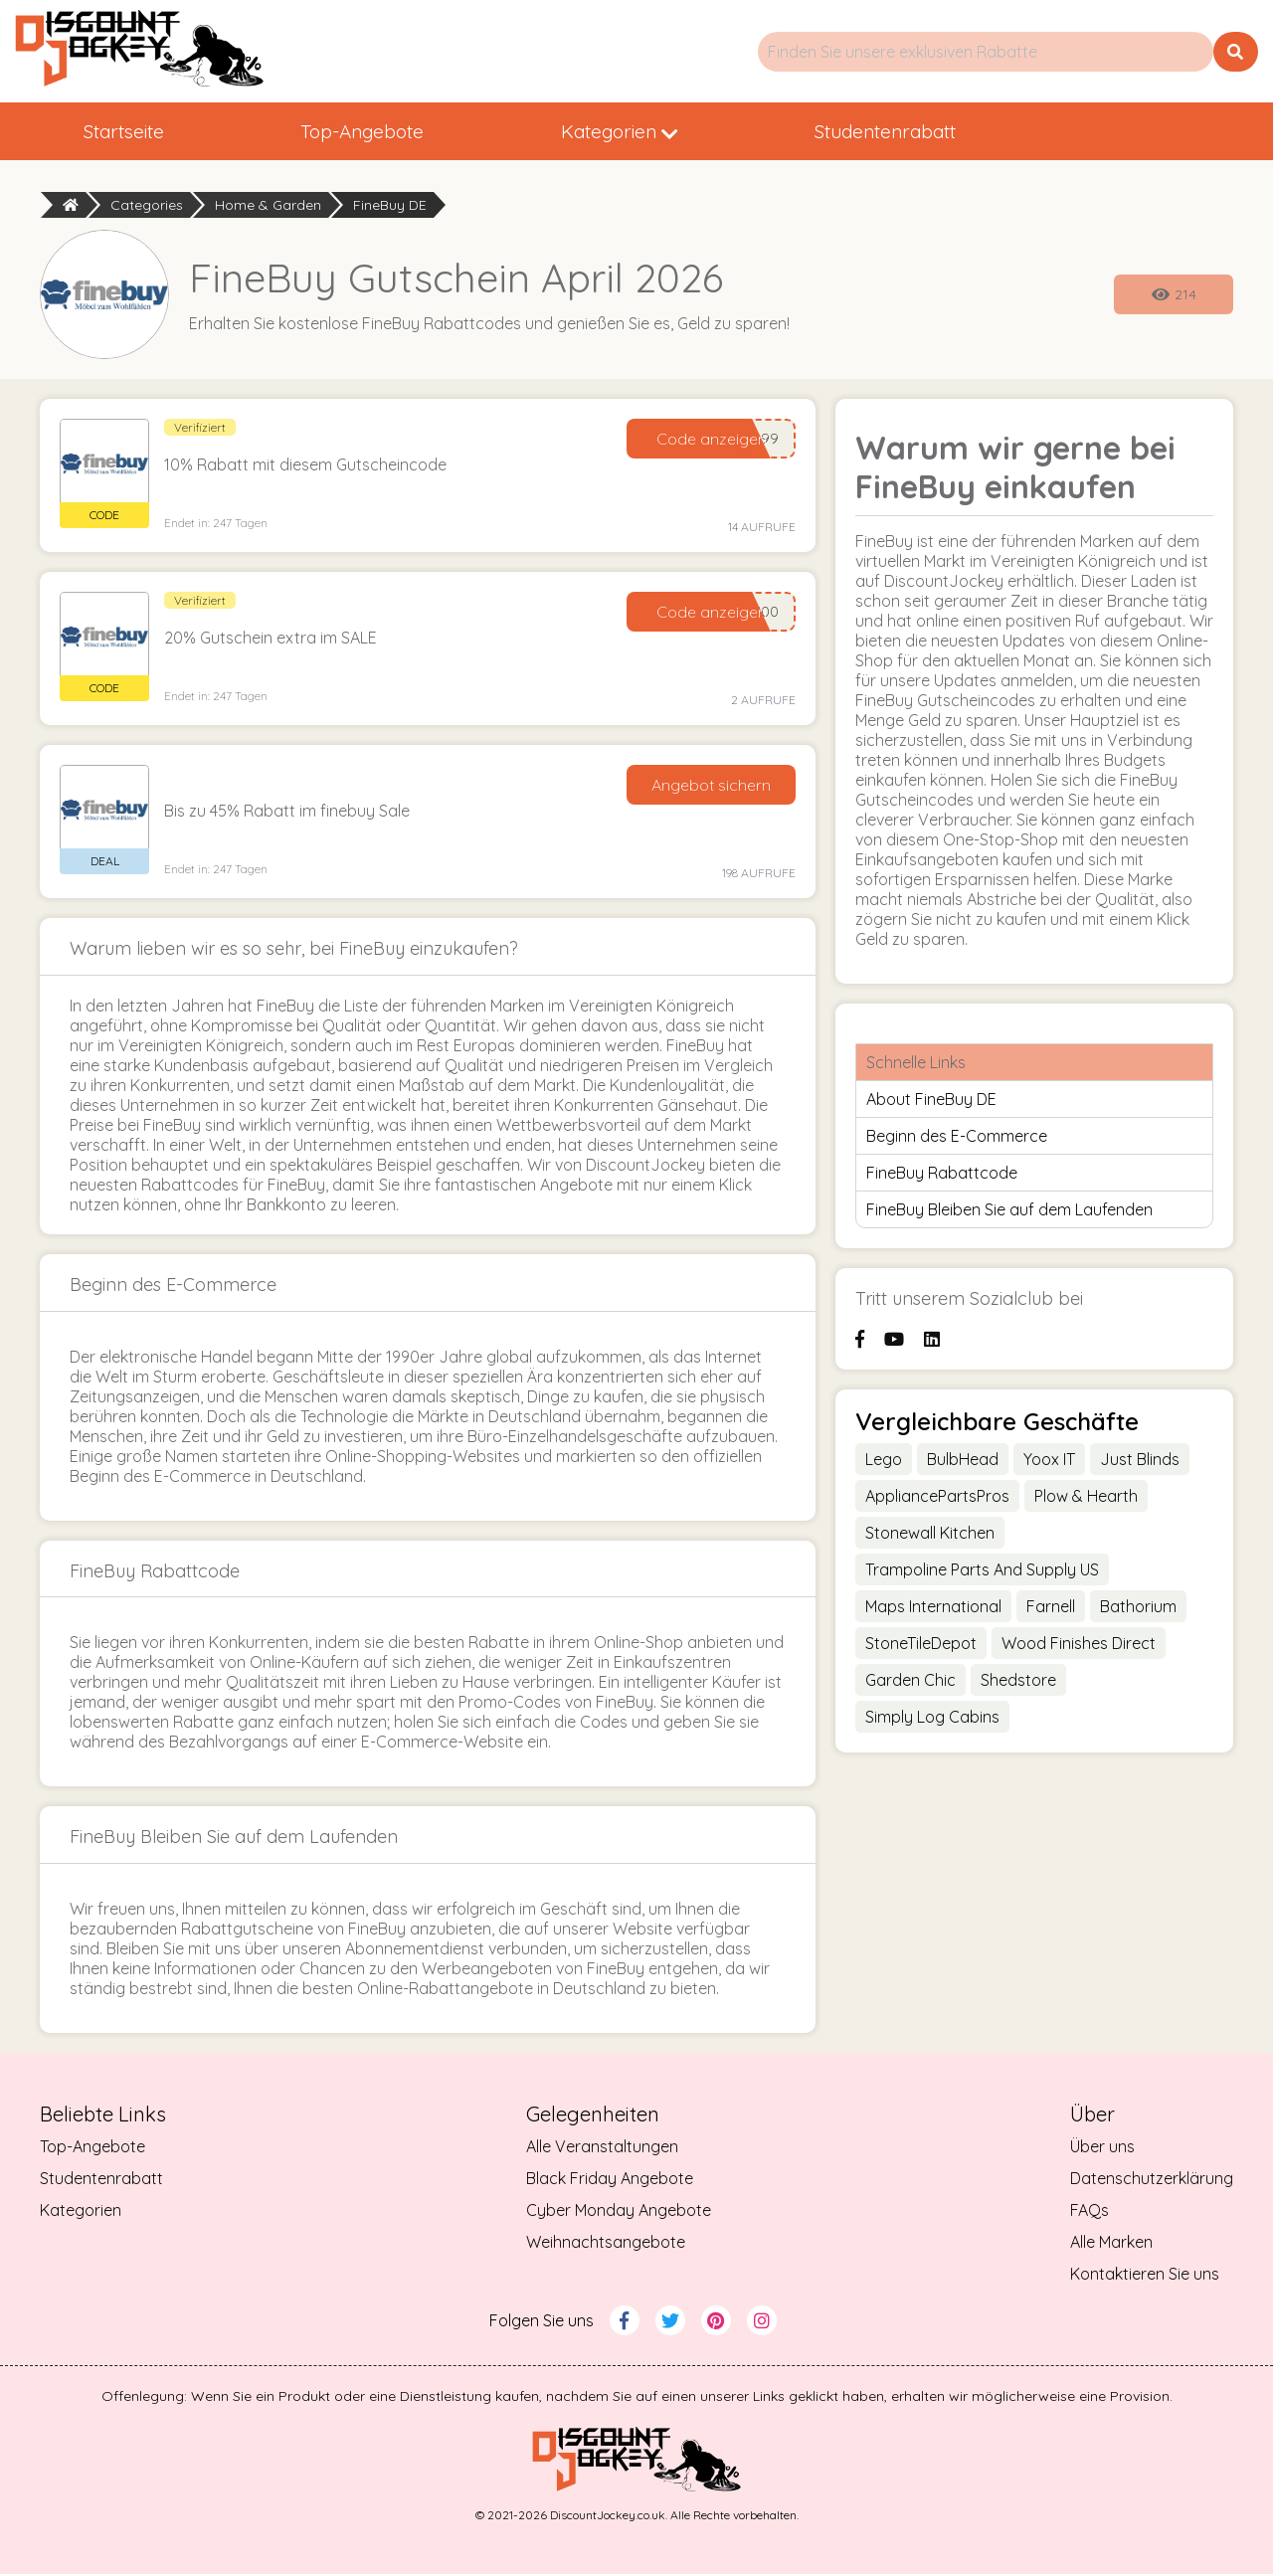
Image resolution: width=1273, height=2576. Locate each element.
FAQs (1089, 2212)
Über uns (1102, 2148)
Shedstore (1018, 1682)
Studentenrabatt (998, 132)
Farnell (1050, 1608)
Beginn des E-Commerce (956, 1139)
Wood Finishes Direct (1078, 1645)
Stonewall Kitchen (930, 1535)
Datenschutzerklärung (1151, 2180)
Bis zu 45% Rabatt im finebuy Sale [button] (287, 814)
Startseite (139, 132)
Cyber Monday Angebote (618, 2212)
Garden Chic (910, 1682)
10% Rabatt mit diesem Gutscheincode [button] (305, 467)
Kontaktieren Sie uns (1144, 2276)
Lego (883, 1461)
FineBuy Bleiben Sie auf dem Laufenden (1009, 1212)
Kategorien (700, 132)
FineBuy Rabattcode (941, 1176)
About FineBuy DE (931, 1102)
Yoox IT (1049, 1461)
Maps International (933, 1608)
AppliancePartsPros (937, 1498)
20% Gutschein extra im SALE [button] (270, 640)
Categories (146, 207)
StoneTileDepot (921, 1645)
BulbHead (963, 1461)
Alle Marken (1111, 2244)
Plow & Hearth (1086, 1498)
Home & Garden (268, 207)
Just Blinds (1140, 1461)
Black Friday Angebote (609, 2180)
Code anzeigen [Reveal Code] (711, 442)
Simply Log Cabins (932, 1719)
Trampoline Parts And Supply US (982, 1571)
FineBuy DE (390, 207)
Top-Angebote (410, 132)
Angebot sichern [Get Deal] (711, 788)
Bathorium (1138, 1608)
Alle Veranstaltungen (602, 2148)
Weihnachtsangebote (605, 2244)
